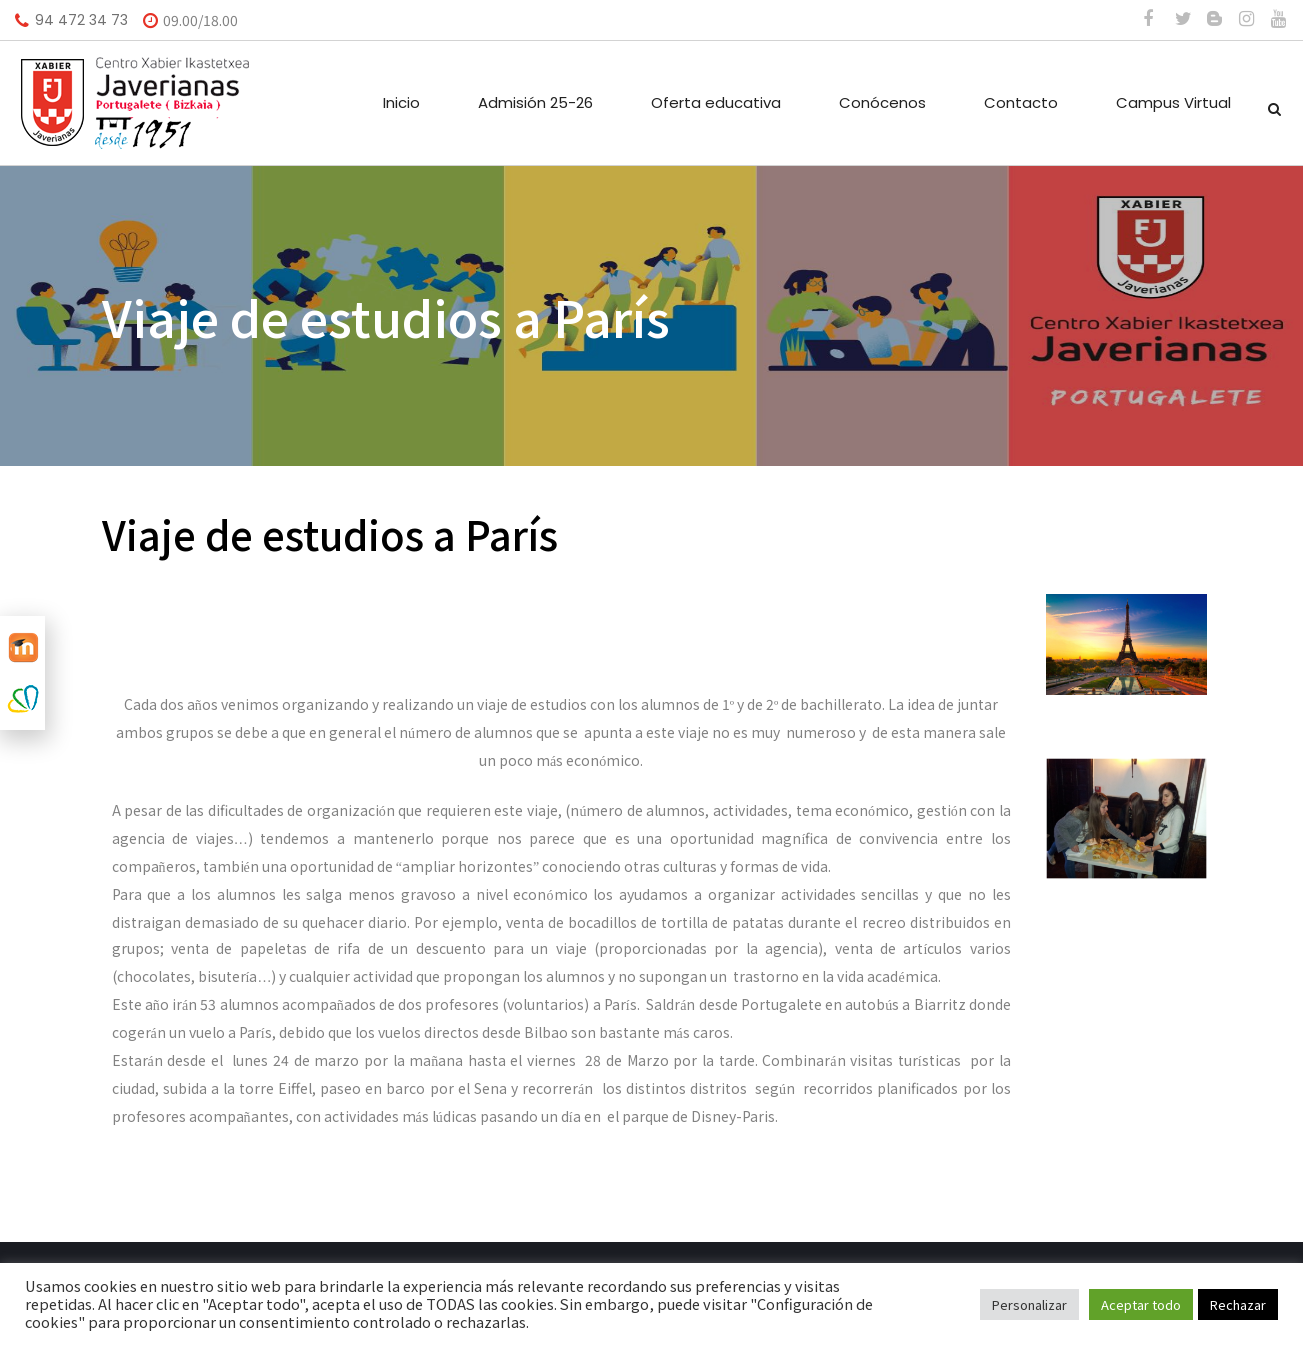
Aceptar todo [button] (1141, 1304)
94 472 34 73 (81, 20)
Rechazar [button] (1238, 1304)
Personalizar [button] (1029, 1304)
